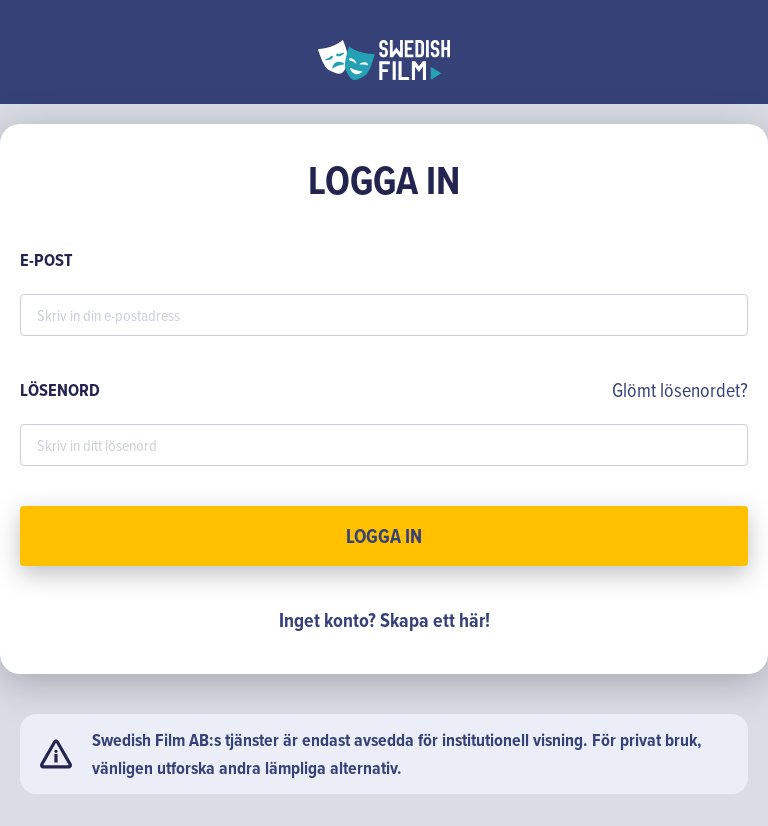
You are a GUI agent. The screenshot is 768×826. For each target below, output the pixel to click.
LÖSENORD (60, 390)
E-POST (46, 260)
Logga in (384, 536)
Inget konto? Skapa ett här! (384, 620)
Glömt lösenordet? (680, 389)
